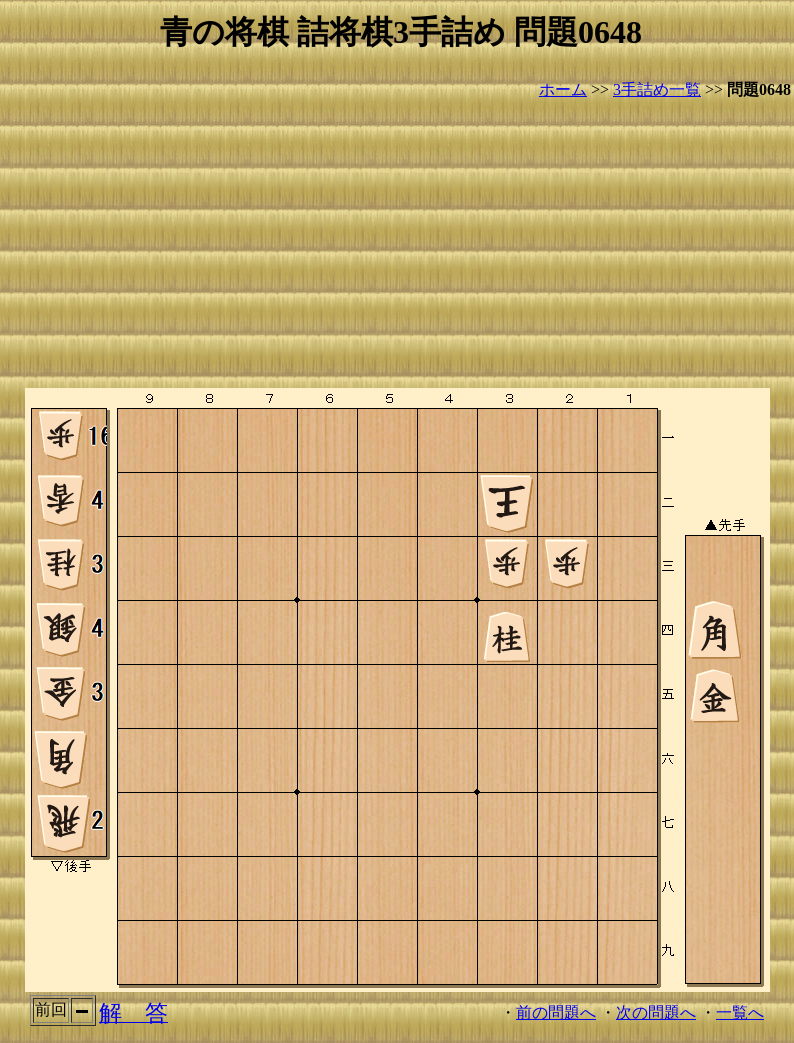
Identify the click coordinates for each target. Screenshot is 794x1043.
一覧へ (740, 1012)
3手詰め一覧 (657, 89)
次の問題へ (656, 1012)
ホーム (563, 89)
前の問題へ (556, 1012)
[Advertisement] (401, 245)
